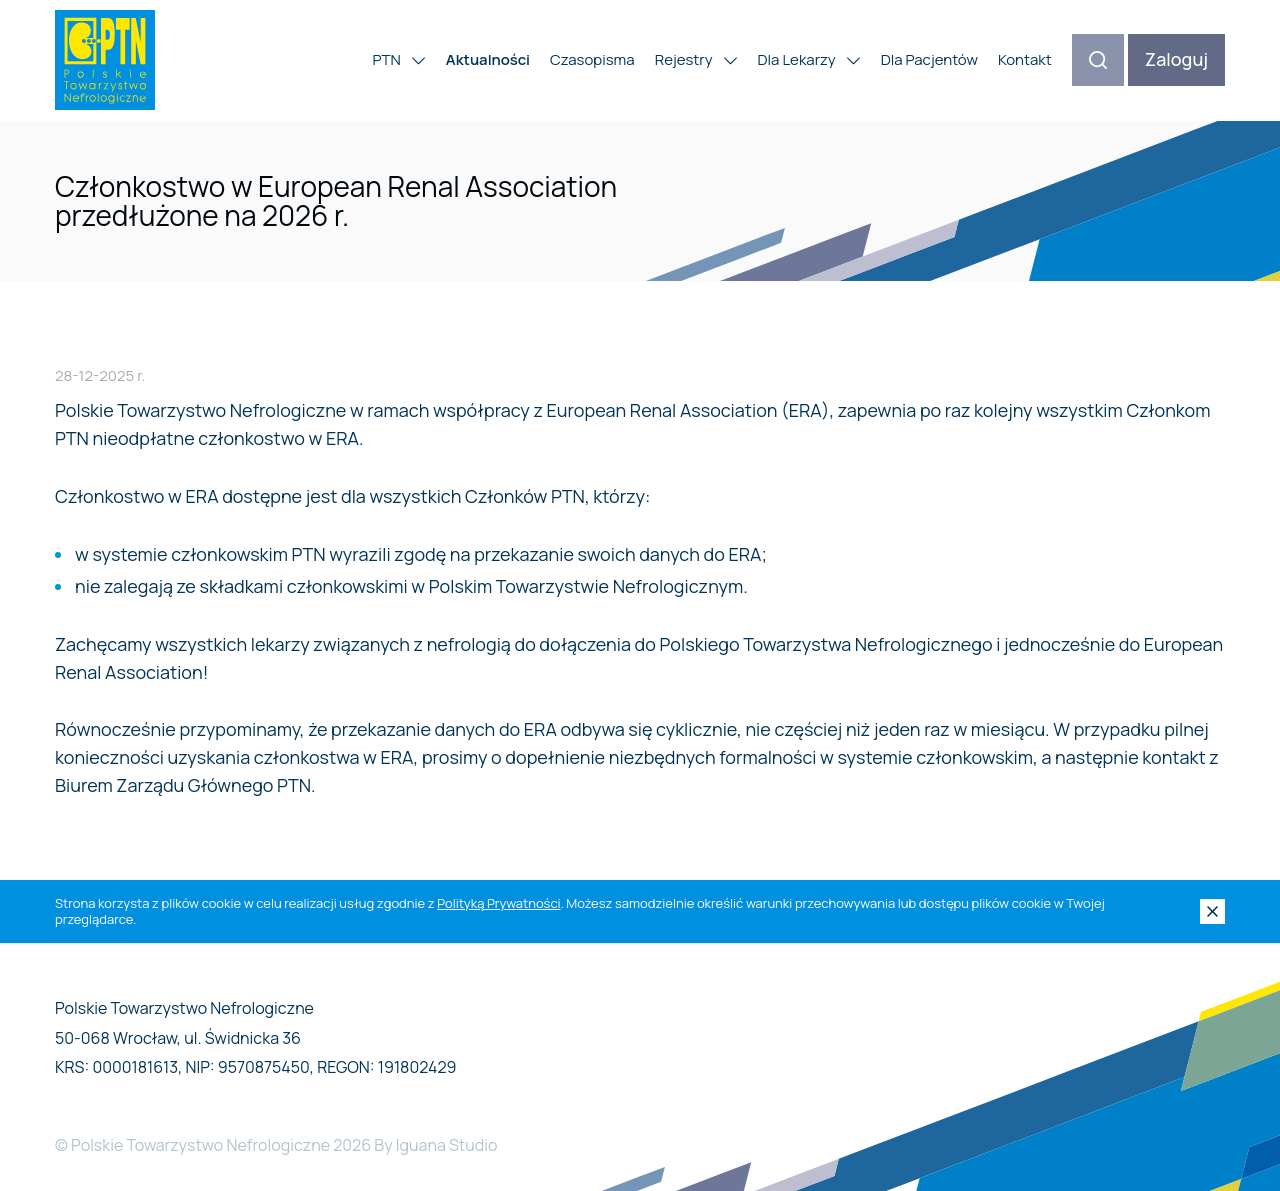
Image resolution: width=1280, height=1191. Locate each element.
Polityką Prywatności (498, 903)
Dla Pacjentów (929, 59)
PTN (399, 59)
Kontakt (1025, 59)
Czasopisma (592, 59)
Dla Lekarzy (809, 59)
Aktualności (488, 59)
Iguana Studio (447, 1145)
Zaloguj (1176, 59)
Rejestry (696, 59)
